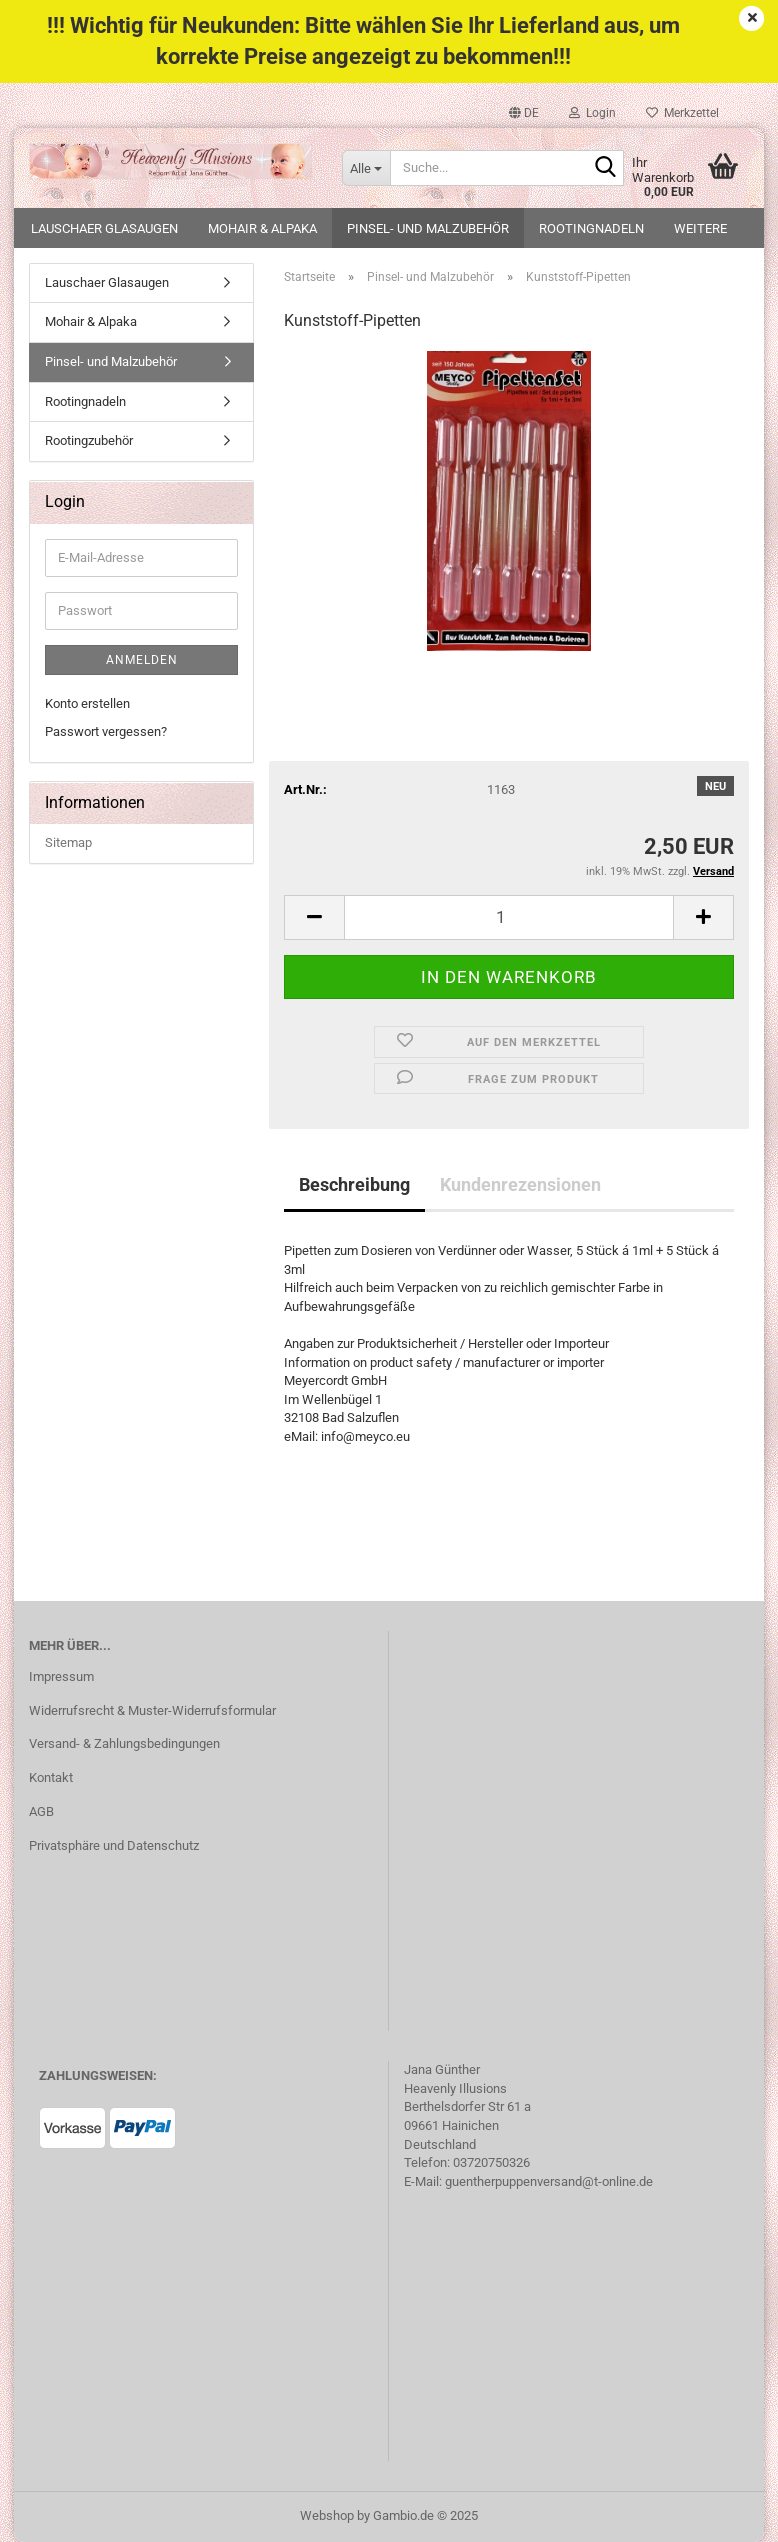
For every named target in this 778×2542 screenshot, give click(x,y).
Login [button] (592, 113)
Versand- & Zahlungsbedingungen (124, 1743)
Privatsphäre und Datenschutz (114, 1845)
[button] (524, 113)
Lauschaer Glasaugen (104, 228)
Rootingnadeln (591, 228)
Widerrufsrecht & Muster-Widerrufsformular (152, 1710)
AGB (41, 1811)
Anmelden (142, 660)
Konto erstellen (87, 703)
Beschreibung (354, 1184)
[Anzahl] (509, 917)
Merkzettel (682, 113)
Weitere (700, 228)
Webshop (327, 2515)
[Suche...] (366, 168)
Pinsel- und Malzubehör (428, 228)
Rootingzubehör (89, 440)
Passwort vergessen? (106, 731)
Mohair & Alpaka (262, 228)
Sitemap (68, 842)
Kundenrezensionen (520, 1184)
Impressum (61, 1676)
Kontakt (51, 1777)
